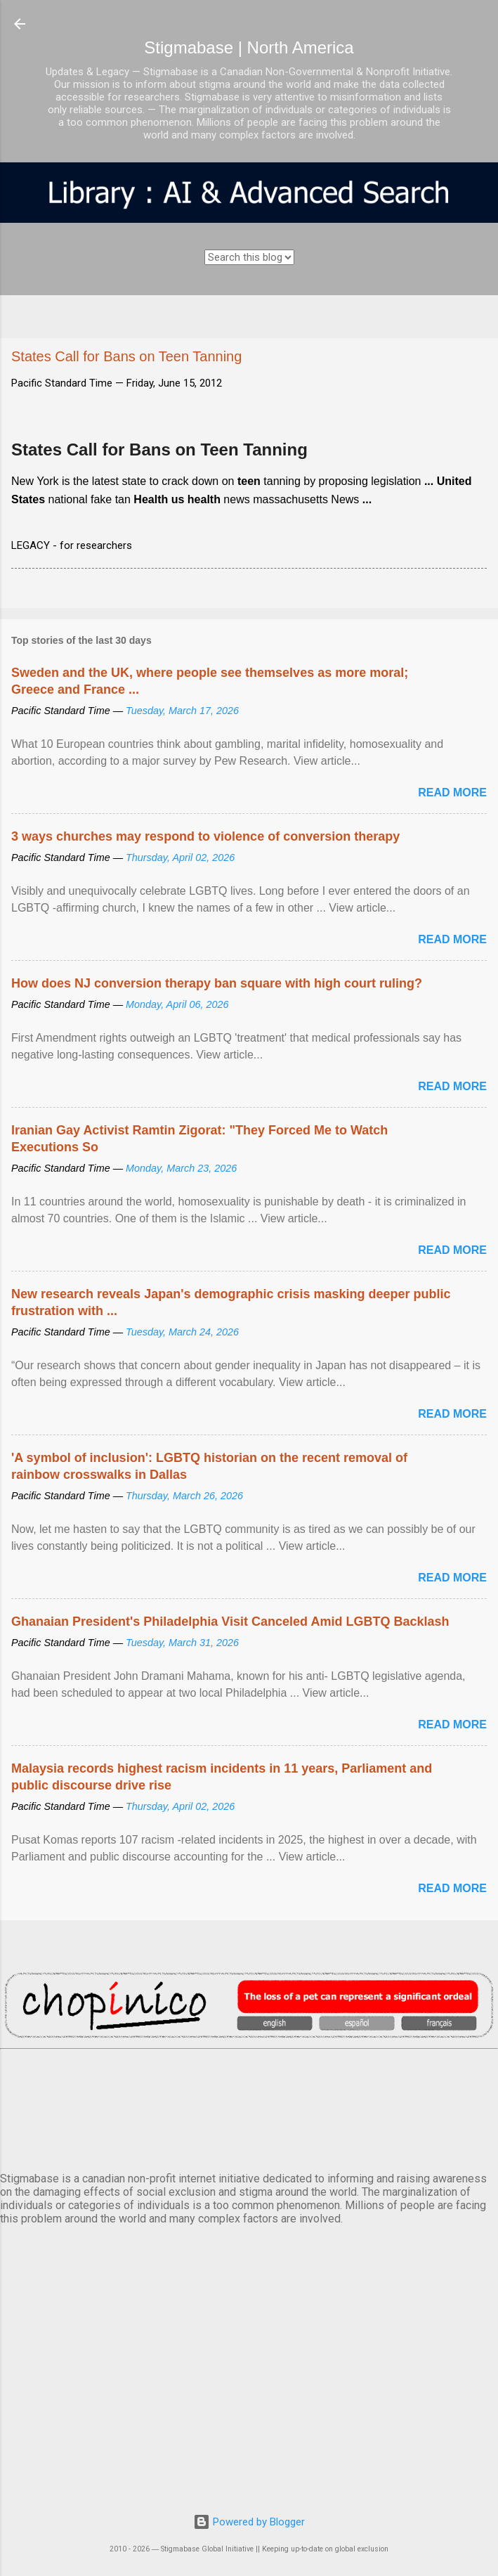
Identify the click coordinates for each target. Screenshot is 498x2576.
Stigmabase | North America (248, 47)
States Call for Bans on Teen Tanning (159, 449)
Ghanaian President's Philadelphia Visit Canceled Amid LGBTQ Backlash (230, 1621)
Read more (452, 792)
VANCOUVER (249, 2108)
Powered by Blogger (249, 2522)
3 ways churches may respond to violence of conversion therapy (205, 836)
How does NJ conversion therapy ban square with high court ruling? (216, 983)
